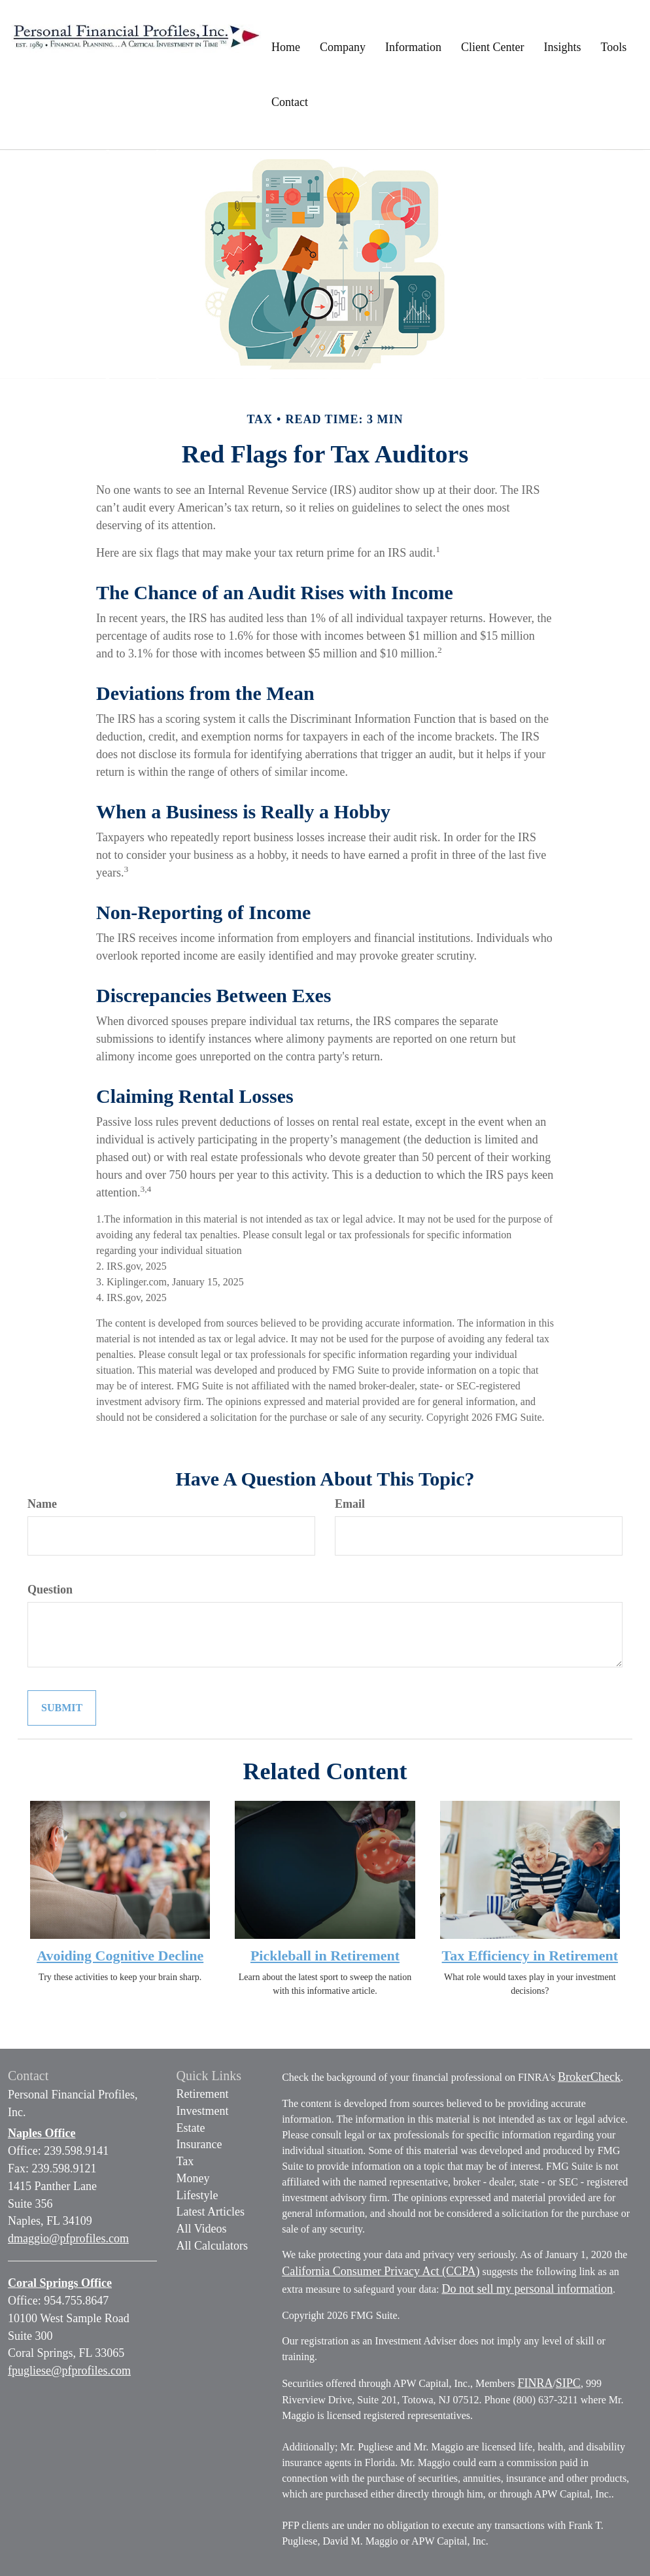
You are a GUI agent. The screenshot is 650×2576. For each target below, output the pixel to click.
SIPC (568, 2383)
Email (350, 1503)
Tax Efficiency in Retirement (530, 1955)
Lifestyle (197, 2195)
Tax (185, 2161)
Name (42, 1503)
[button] (342, 47)
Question (50, 1589)
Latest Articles (211, 2211)
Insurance (199, 2144)
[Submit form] (61, 1708)
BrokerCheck (589, 2076)
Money (193, 2178)
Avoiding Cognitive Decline (120, 1955)
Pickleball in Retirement (325, 1955)
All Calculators (212, 2245)
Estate (191, 2127)
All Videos (202, 2228)
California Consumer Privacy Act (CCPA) (380, 2271)
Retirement (203, 2093)
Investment (203, 2110)
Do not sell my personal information (527, 2288)
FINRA (535, 2383)
